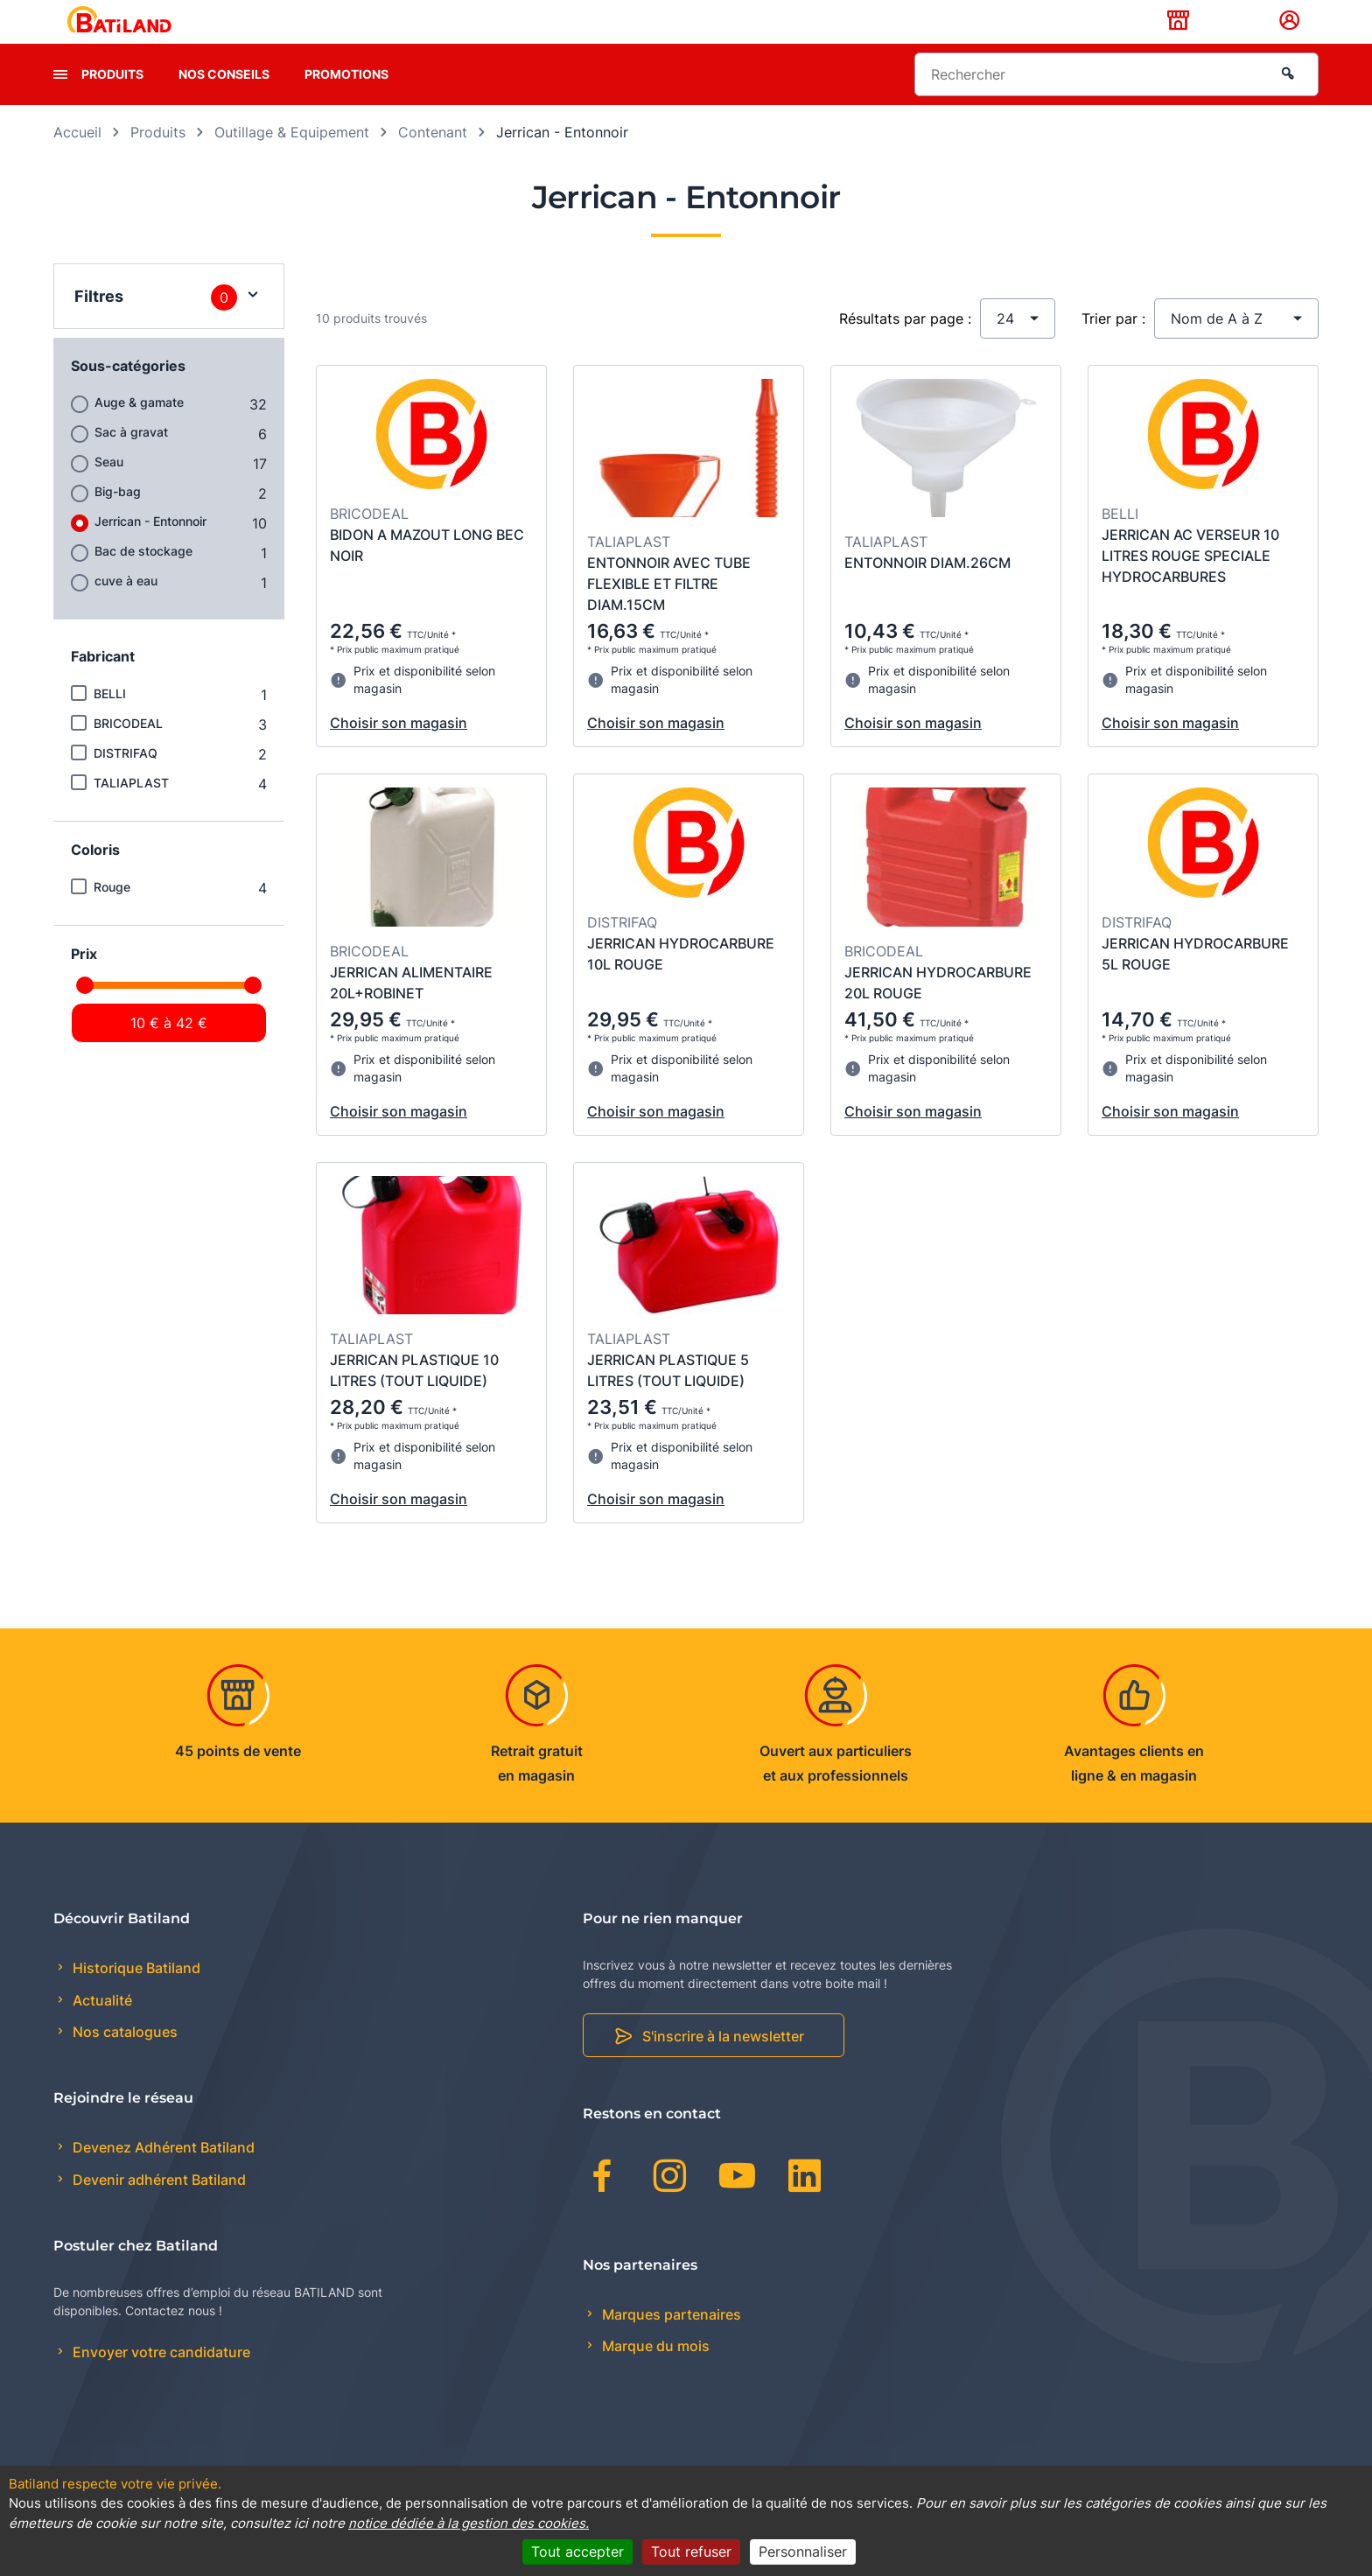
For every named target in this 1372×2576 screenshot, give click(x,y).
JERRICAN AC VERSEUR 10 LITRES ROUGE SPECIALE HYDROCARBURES (1190, 582)
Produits (112, 101)
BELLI (110, 720)
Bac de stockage (143, 577)
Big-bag (117, 518)
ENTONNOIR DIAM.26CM (927, 590)
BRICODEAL (128, 750)
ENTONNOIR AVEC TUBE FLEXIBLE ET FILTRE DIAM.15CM (669, 611)
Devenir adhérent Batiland (157, 2207)
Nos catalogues (123, 2059)
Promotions (346, 101)
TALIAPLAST (131, 809)
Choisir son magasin (398, 751)
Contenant (432, 159)
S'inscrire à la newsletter (723, 2063)
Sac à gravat (131, 459)
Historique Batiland (134, 1996)
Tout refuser (691, 2551)
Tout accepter (577, 2551)
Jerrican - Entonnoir (150, 548)
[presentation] (60, 101)
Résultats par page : (905, 345)
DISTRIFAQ (126, 780)
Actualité (100, 2027)
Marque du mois (654, 2374)
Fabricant (103, 683)
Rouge (112, 913)
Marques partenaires (669, 2341)
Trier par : (1113, 345)
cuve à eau (126, 607)
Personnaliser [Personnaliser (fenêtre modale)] (803, 2551)
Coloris (95, 877)
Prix (84, 981)
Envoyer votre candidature (159, 2379)
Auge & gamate (139, 429)
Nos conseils (224, 101)
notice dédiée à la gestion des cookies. (468, 2523)
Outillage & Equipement (291, 159)
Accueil (77, 159)
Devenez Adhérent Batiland (162, 2175)
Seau (108, 488)
